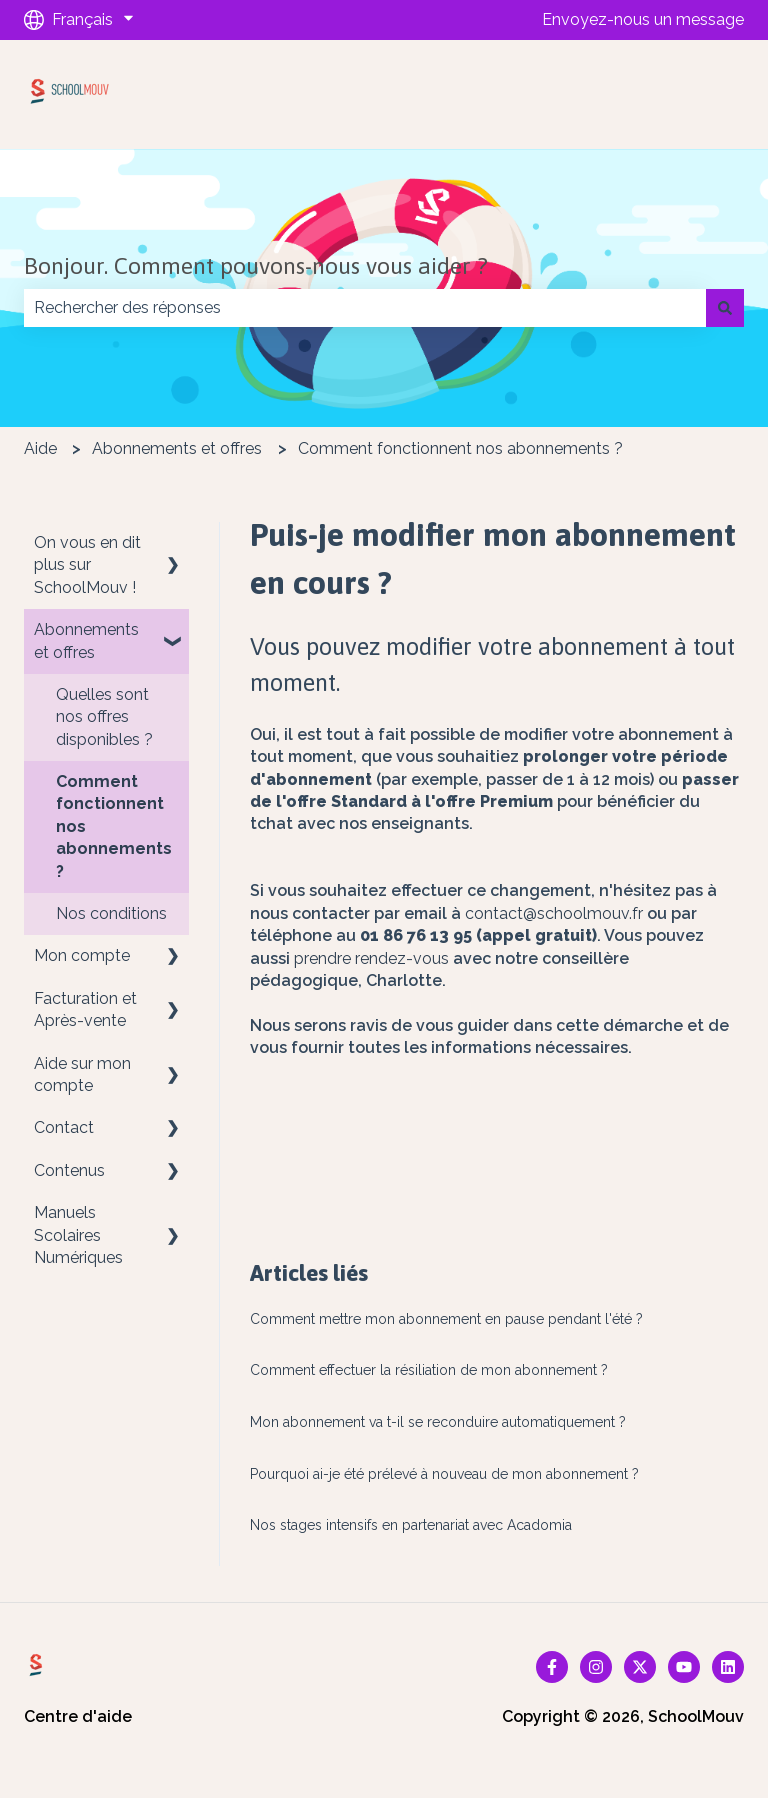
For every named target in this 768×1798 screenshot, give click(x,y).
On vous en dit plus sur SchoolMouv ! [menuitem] (87, 565)
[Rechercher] (725, 308)
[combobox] (365, 308)
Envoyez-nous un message (643, 19)
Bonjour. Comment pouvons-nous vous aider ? (256, 266)
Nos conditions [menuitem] (111, 913)
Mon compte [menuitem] (82, 955)
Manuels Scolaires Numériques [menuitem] (78, 1235)
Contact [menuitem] (64, 1127)
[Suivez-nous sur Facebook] (552, 1667)
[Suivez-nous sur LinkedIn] (728, 1667)
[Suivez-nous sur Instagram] (596, 1667)
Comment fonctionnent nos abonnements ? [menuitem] (114, 826)
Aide (40, 448)
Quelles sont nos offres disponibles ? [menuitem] (104, 717)
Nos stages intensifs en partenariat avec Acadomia (411, 1525)
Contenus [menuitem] (69, 1170)
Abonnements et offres (177, 448)
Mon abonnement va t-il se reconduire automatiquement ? (438, 1422)
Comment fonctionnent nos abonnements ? (460, 448)
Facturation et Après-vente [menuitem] (85, 1009)
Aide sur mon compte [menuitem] (82, 1074)
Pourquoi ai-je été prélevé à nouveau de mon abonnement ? (444, 1474)
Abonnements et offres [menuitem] (86, 640)
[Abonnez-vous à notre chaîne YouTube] (684, 1667)
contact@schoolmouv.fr (554, 913)
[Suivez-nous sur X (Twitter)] (640, 1667)
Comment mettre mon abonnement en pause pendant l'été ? (446, 1319)
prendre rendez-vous (371, 958)
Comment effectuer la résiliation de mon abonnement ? (429, 1370)
